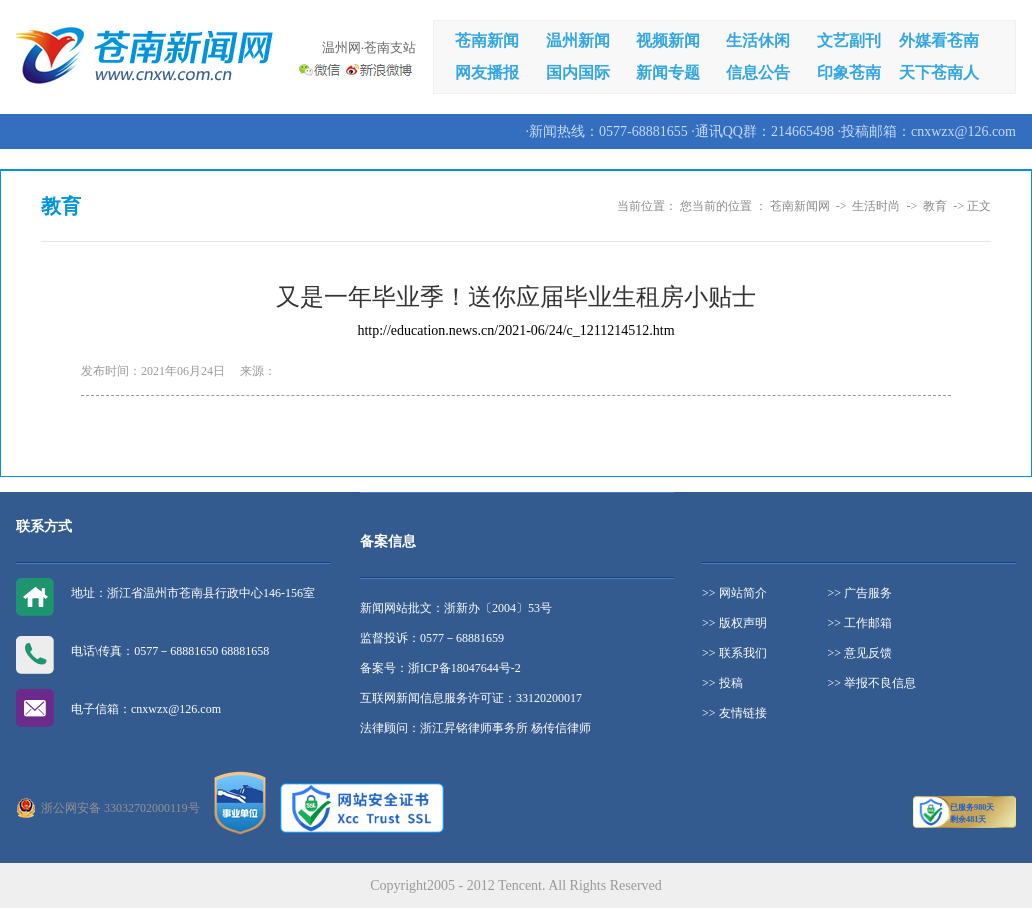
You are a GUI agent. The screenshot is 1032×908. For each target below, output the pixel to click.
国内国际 (578, 72)
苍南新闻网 (800, 206)
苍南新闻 (487, 40)
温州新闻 (578, 40)
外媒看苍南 (939, 40)
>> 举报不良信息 (872, 683)
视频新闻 (668, 40)
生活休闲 (758, 40)
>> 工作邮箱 (860, 623)
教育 (935, 206)
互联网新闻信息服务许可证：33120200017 (471, 698)
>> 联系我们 (734, 653)
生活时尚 (876, 206)
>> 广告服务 (860, 593)
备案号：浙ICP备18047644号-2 (440, 668)
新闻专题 (668, 72)
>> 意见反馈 (860, 653)
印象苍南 (849, 72)
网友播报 (487, 72)
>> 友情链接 (734, 713)
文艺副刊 (849, 40)
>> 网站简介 (734, 593)
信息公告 (758, 72)
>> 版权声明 (734, 623)
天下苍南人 (939, 72)
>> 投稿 (722, 683)
